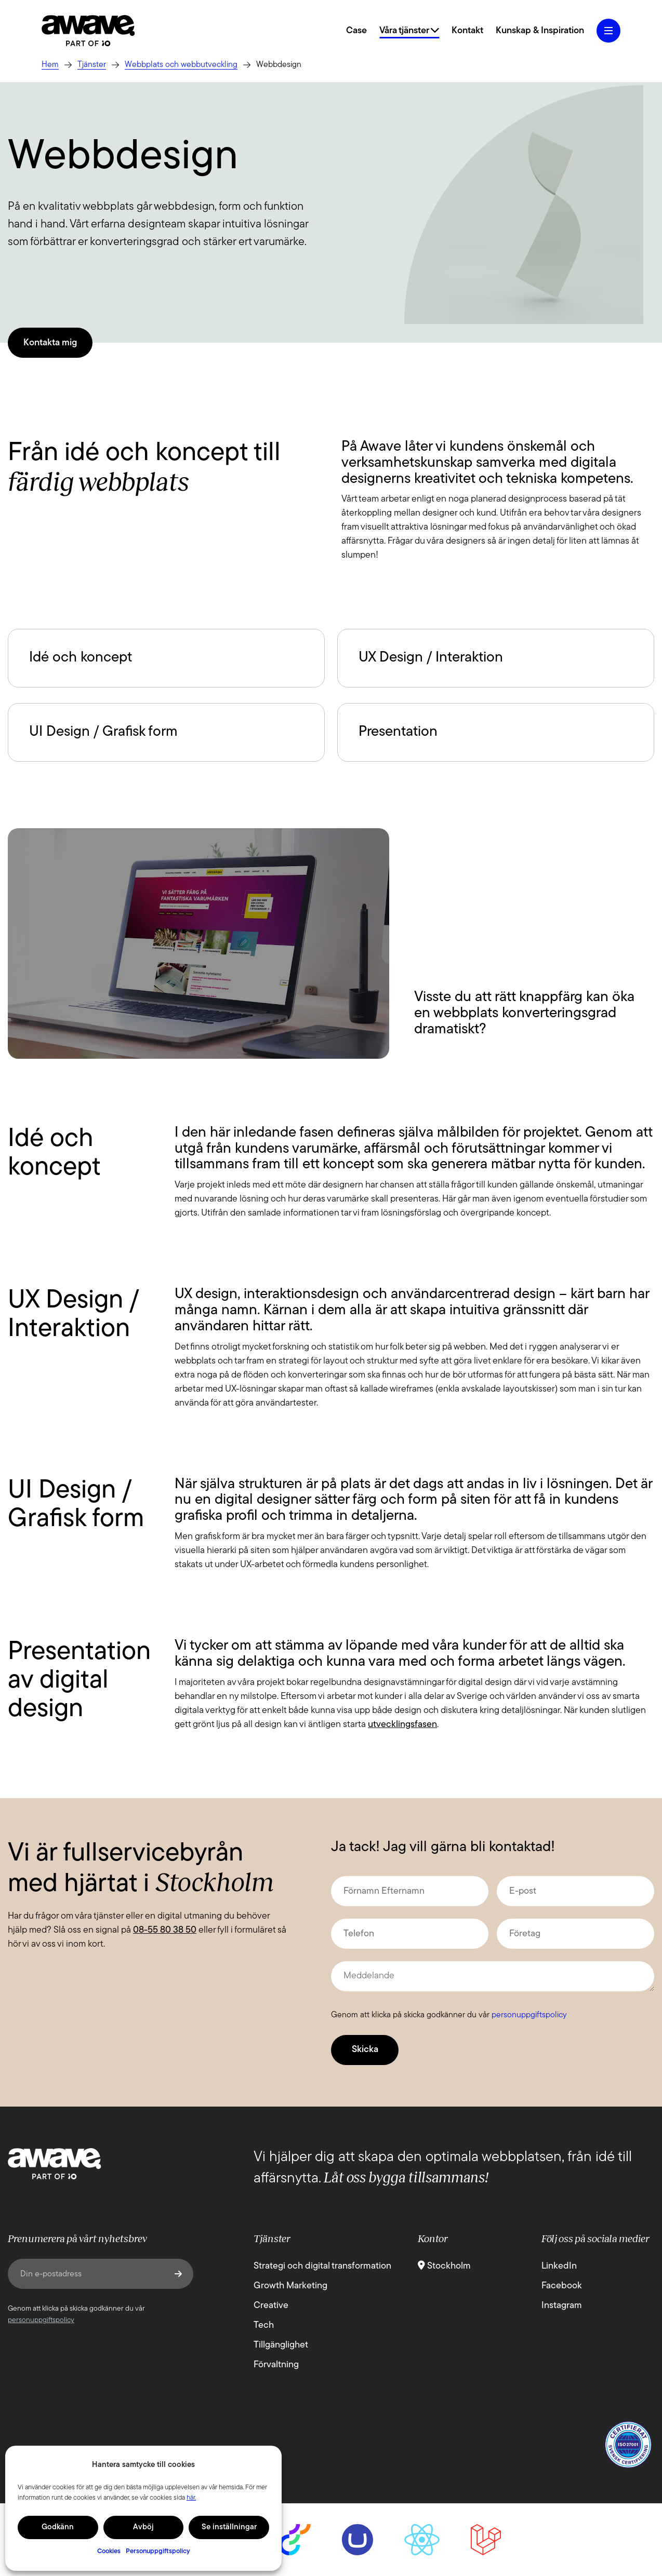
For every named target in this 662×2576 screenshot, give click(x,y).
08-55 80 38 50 (164, 1930)
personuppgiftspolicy (529, 2015)
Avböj (143, 2527)
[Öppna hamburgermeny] (608, 31)
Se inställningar (229, 2527)
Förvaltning (276, 2365)
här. (191, 2497)
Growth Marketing (290, 2286)
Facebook (561, 2286)
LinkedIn (559, 2266)
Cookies (109, 2551)
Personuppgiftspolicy (158, 2551)
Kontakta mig (50, 343)
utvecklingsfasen (402, 1725)
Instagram (561, 2306)
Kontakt (467, 31)
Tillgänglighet (281, 2345)
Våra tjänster (409, 31)
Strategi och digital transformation (322, 2266)
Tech (264, 2325)
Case (356, 31)
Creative (271, 2306)
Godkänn (58, 2527)
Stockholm (444, 2266)
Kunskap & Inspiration (540, 31)
